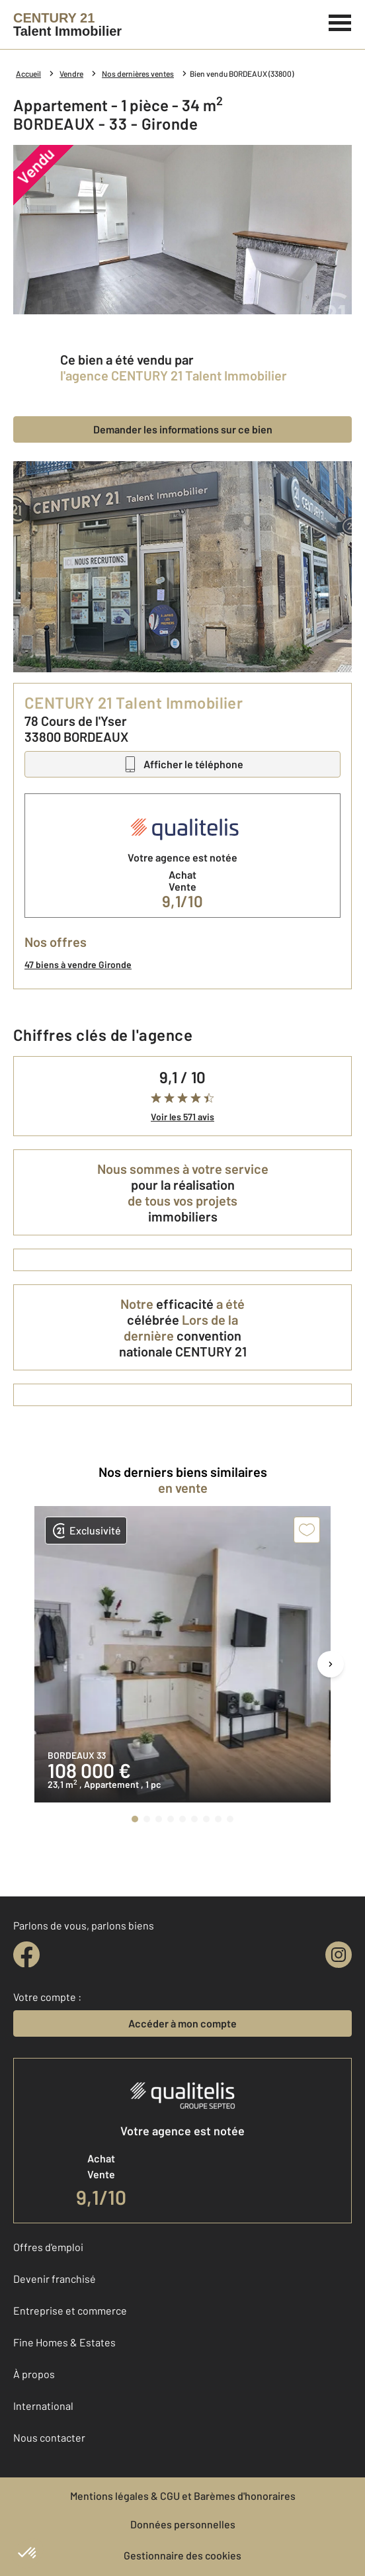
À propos (34, 2374)
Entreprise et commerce (70, 2310)
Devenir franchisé (54, 2278)
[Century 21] (67, 24)
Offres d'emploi (48, 2247)
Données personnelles (182, 2524)
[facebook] (26, 1954)
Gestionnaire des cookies (182, 2555)
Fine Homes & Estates (64, 2342)
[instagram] (338, 1954)
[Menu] (340, 21)
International (43, 2405)
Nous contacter (49, 2437)
